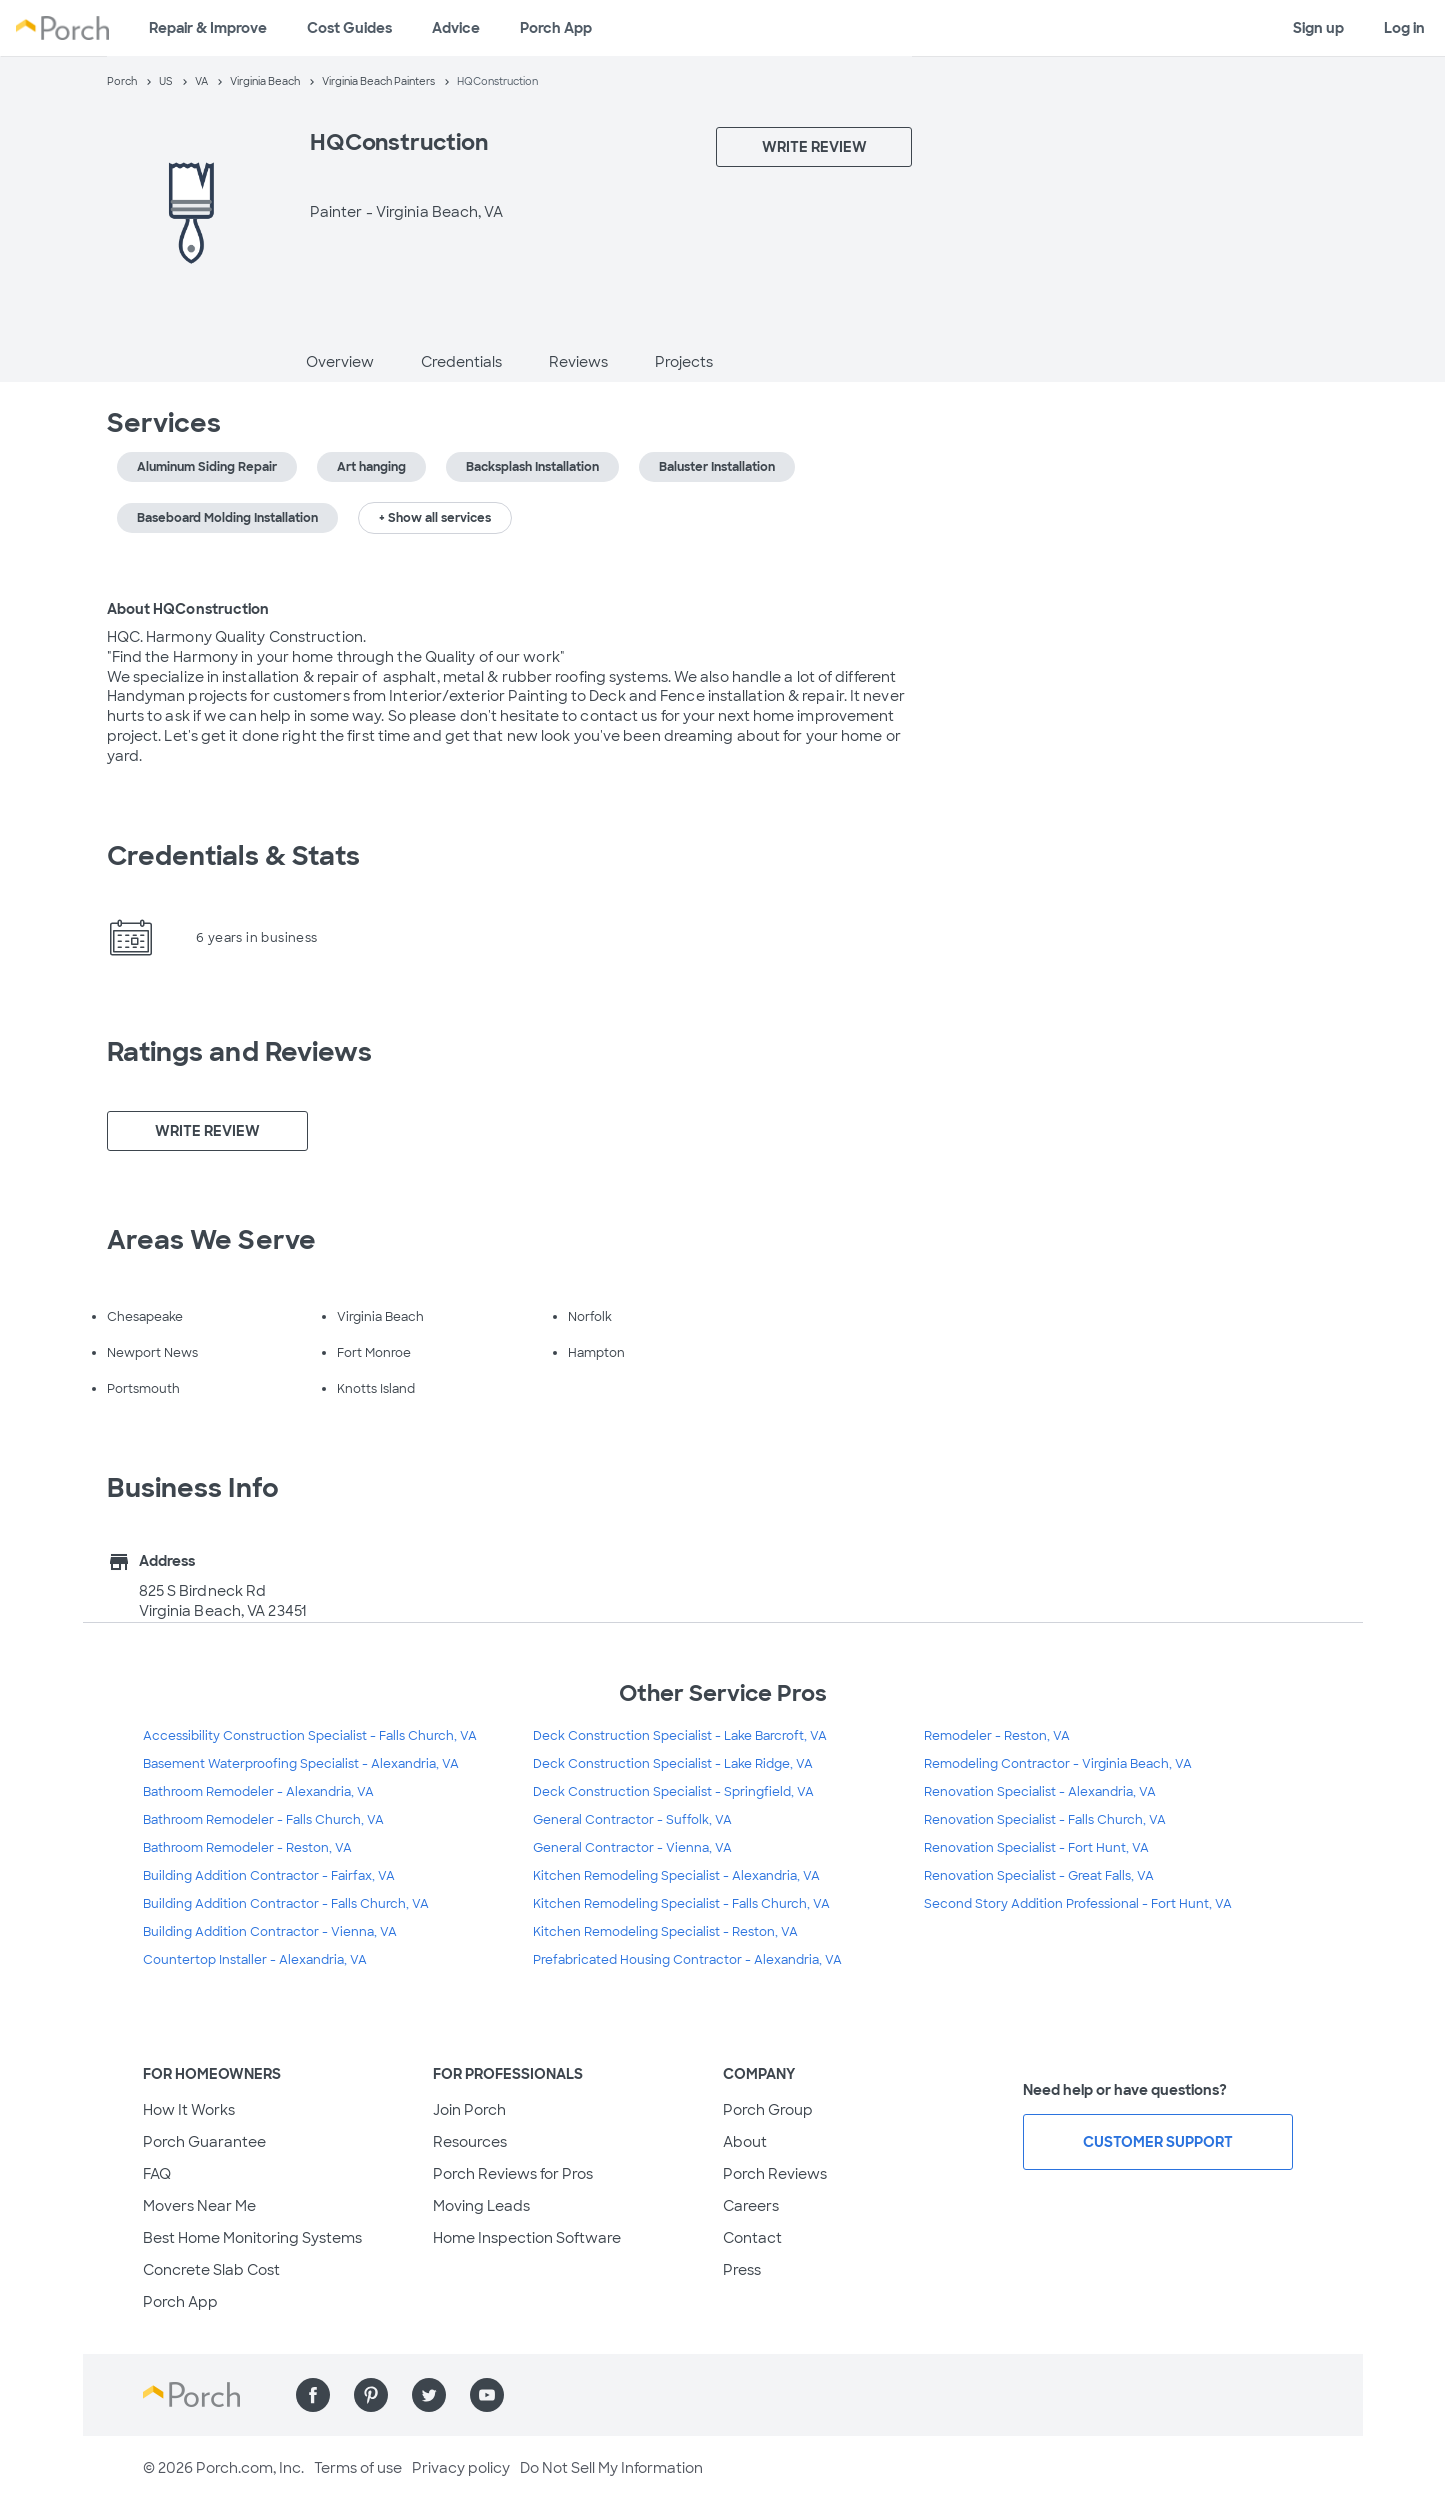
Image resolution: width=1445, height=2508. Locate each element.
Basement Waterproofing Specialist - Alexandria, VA (301, 1764)
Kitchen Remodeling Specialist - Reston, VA (665, 1932)
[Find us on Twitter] (429, 2395)
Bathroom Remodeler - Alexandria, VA (258, 1792)
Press (742, 2270)
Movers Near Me (199, 2206)
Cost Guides (349, 28)
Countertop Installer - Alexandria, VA (255, 1960)
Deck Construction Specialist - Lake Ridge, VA (673, 1764)
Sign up (1318, 28)
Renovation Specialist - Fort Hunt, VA (1036, 1848)
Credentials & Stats (234, 856)
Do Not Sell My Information (611, 2468)
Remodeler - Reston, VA (997, 1736)
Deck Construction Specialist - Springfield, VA (673, 1792)
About (745, 2142)
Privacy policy (461, 2468)
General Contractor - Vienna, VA (632, 1848)
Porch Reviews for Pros (513, 2174)
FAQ (157, 2174)
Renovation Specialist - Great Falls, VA (1039, 1876)
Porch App (556, 28)
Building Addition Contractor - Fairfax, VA (269, 1876)
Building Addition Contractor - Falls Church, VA (286, 1904)
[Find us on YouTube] (487, 2395)
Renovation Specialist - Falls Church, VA (1045, 1820)
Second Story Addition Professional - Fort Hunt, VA (1078, 1904)
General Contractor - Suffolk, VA (632, 1820)
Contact (752, 2238)
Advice (456, 28)
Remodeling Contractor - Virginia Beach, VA (1058, 1764)
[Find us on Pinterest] (371, 2395)
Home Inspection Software (527, 2238)
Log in (1404, 28)
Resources (470, 2142)
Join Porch (469, 2110)
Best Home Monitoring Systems (252, 2238)
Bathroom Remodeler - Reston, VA (247, 1848)
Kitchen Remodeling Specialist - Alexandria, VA (676, 1876)
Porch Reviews (775, 2174)
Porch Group (768, 2110)
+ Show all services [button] (435, 518)
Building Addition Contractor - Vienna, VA (270, 1932)
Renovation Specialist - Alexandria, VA (1040, 1792)
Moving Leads (481, 2206)
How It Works (189, 2110)
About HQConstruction (188, 609)
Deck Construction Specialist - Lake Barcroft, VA (680, 1736)
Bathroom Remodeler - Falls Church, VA (263, 1820)
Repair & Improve (208, 28)
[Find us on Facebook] (313, 2395)
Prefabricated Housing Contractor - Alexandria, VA (687, 1960)
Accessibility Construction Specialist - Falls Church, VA (310, 1736)
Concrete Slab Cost (211, 2270)
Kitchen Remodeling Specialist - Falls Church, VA (681, 1904)
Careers (751, 2206)
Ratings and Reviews (240, 1052)
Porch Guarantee (204, 2142)
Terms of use (358, 2468)
